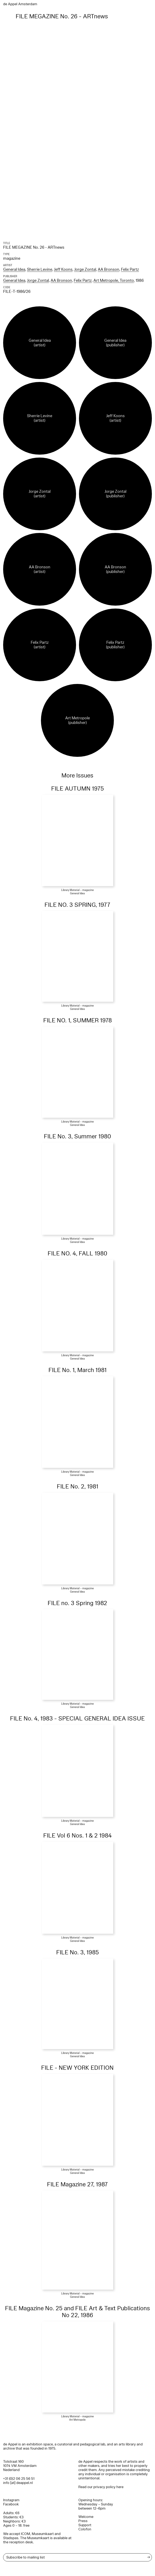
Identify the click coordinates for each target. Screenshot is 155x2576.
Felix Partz (130, 269)
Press (83, 2521)
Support (84, 2525)
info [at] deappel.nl (18, 2482)
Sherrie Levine (39, 269)
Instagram (11, 2500)
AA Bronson (108, 269)
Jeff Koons (63, 269)
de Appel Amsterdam (20, 4)
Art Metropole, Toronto (113, 280)
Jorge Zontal (85, 269)
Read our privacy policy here (100, 2487)
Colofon (84, 2529)
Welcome (85, 2516)
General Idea (14, 269)
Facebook (11, 2504)
